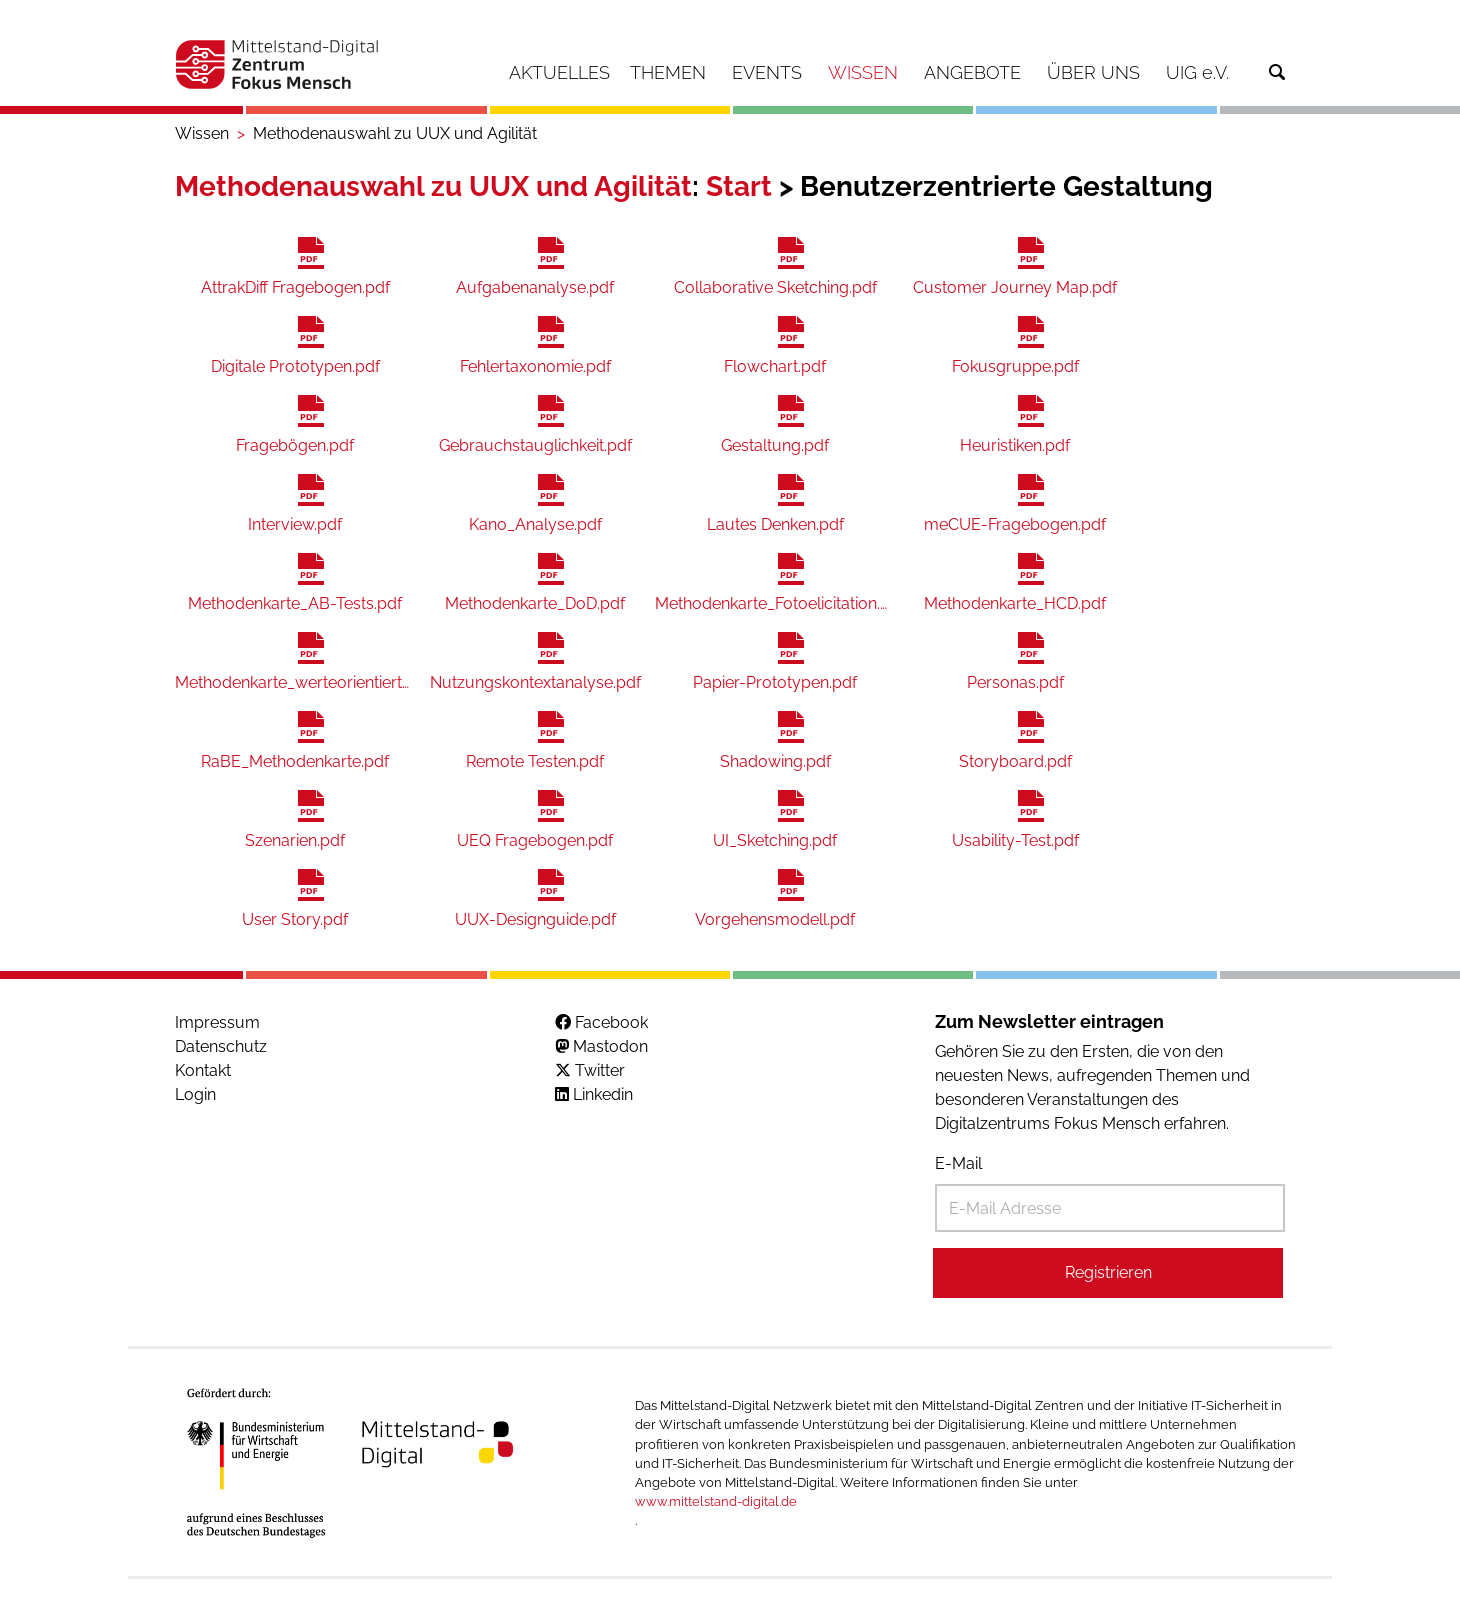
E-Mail (958, 1163)
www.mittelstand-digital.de (716, 1501)
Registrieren (1108, 1272)
